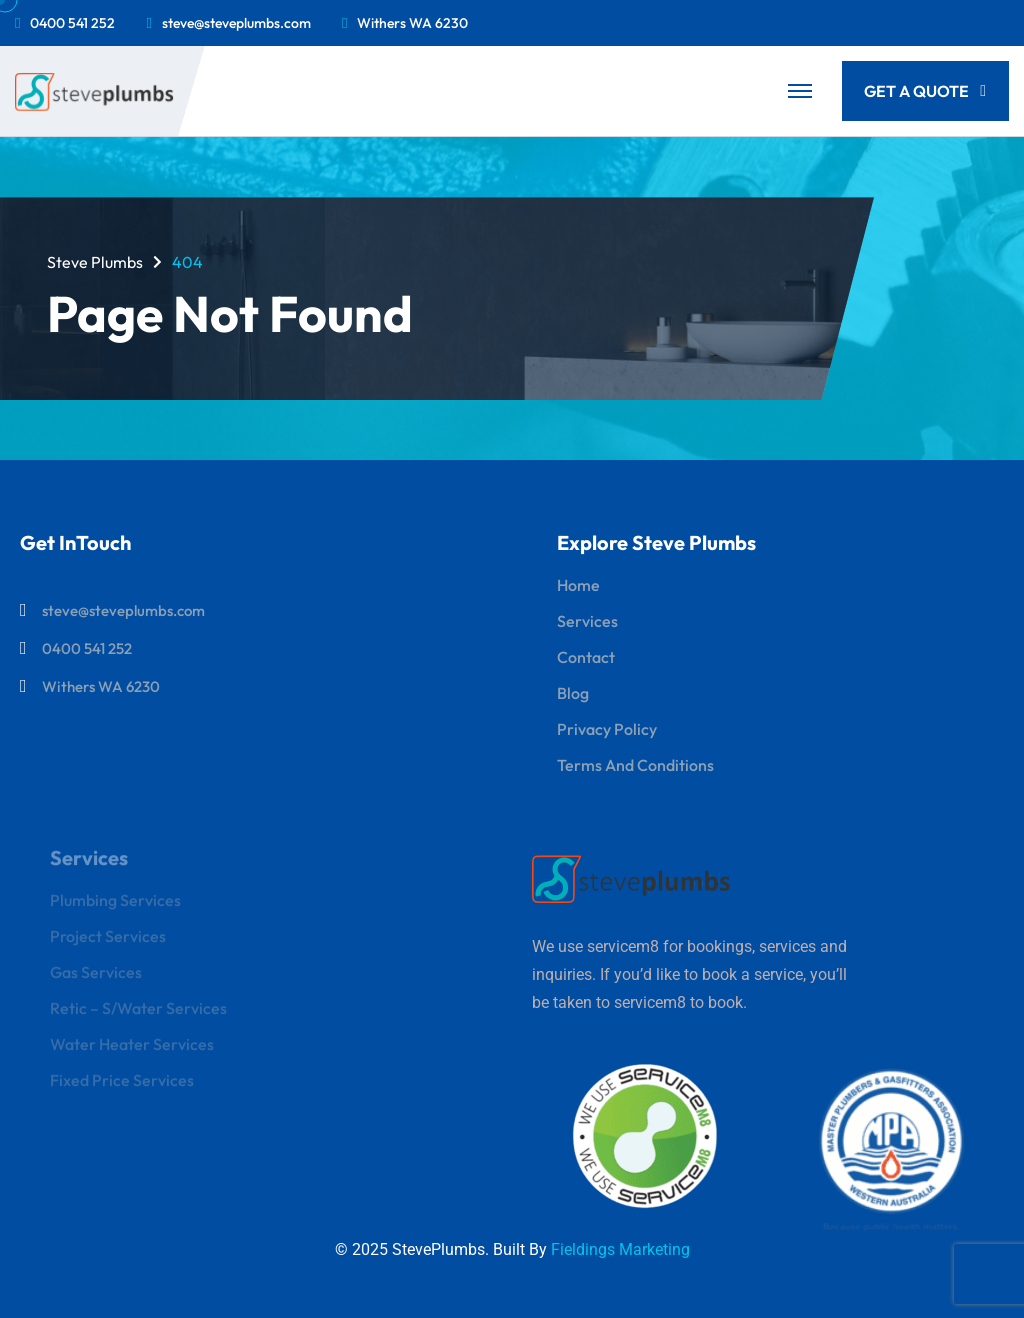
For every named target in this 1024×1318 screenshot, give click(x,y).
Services (587, 621)
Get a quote (925, 91)
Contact (586, 657)
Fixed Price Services (122, 1086)
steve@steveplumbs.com (236, 23)
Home (578, 585)
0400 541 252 (72, 23)
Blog (573, 693)
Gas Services (96, 978)
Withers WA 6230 (412, 23)
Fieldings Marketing (620, 1249)
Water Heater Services (132, 1050)
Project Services (108, 942)
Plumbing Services (115, 906)
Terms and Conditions (635, 765)
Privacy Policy (607, 729)
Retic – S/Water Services (138, 1014)
